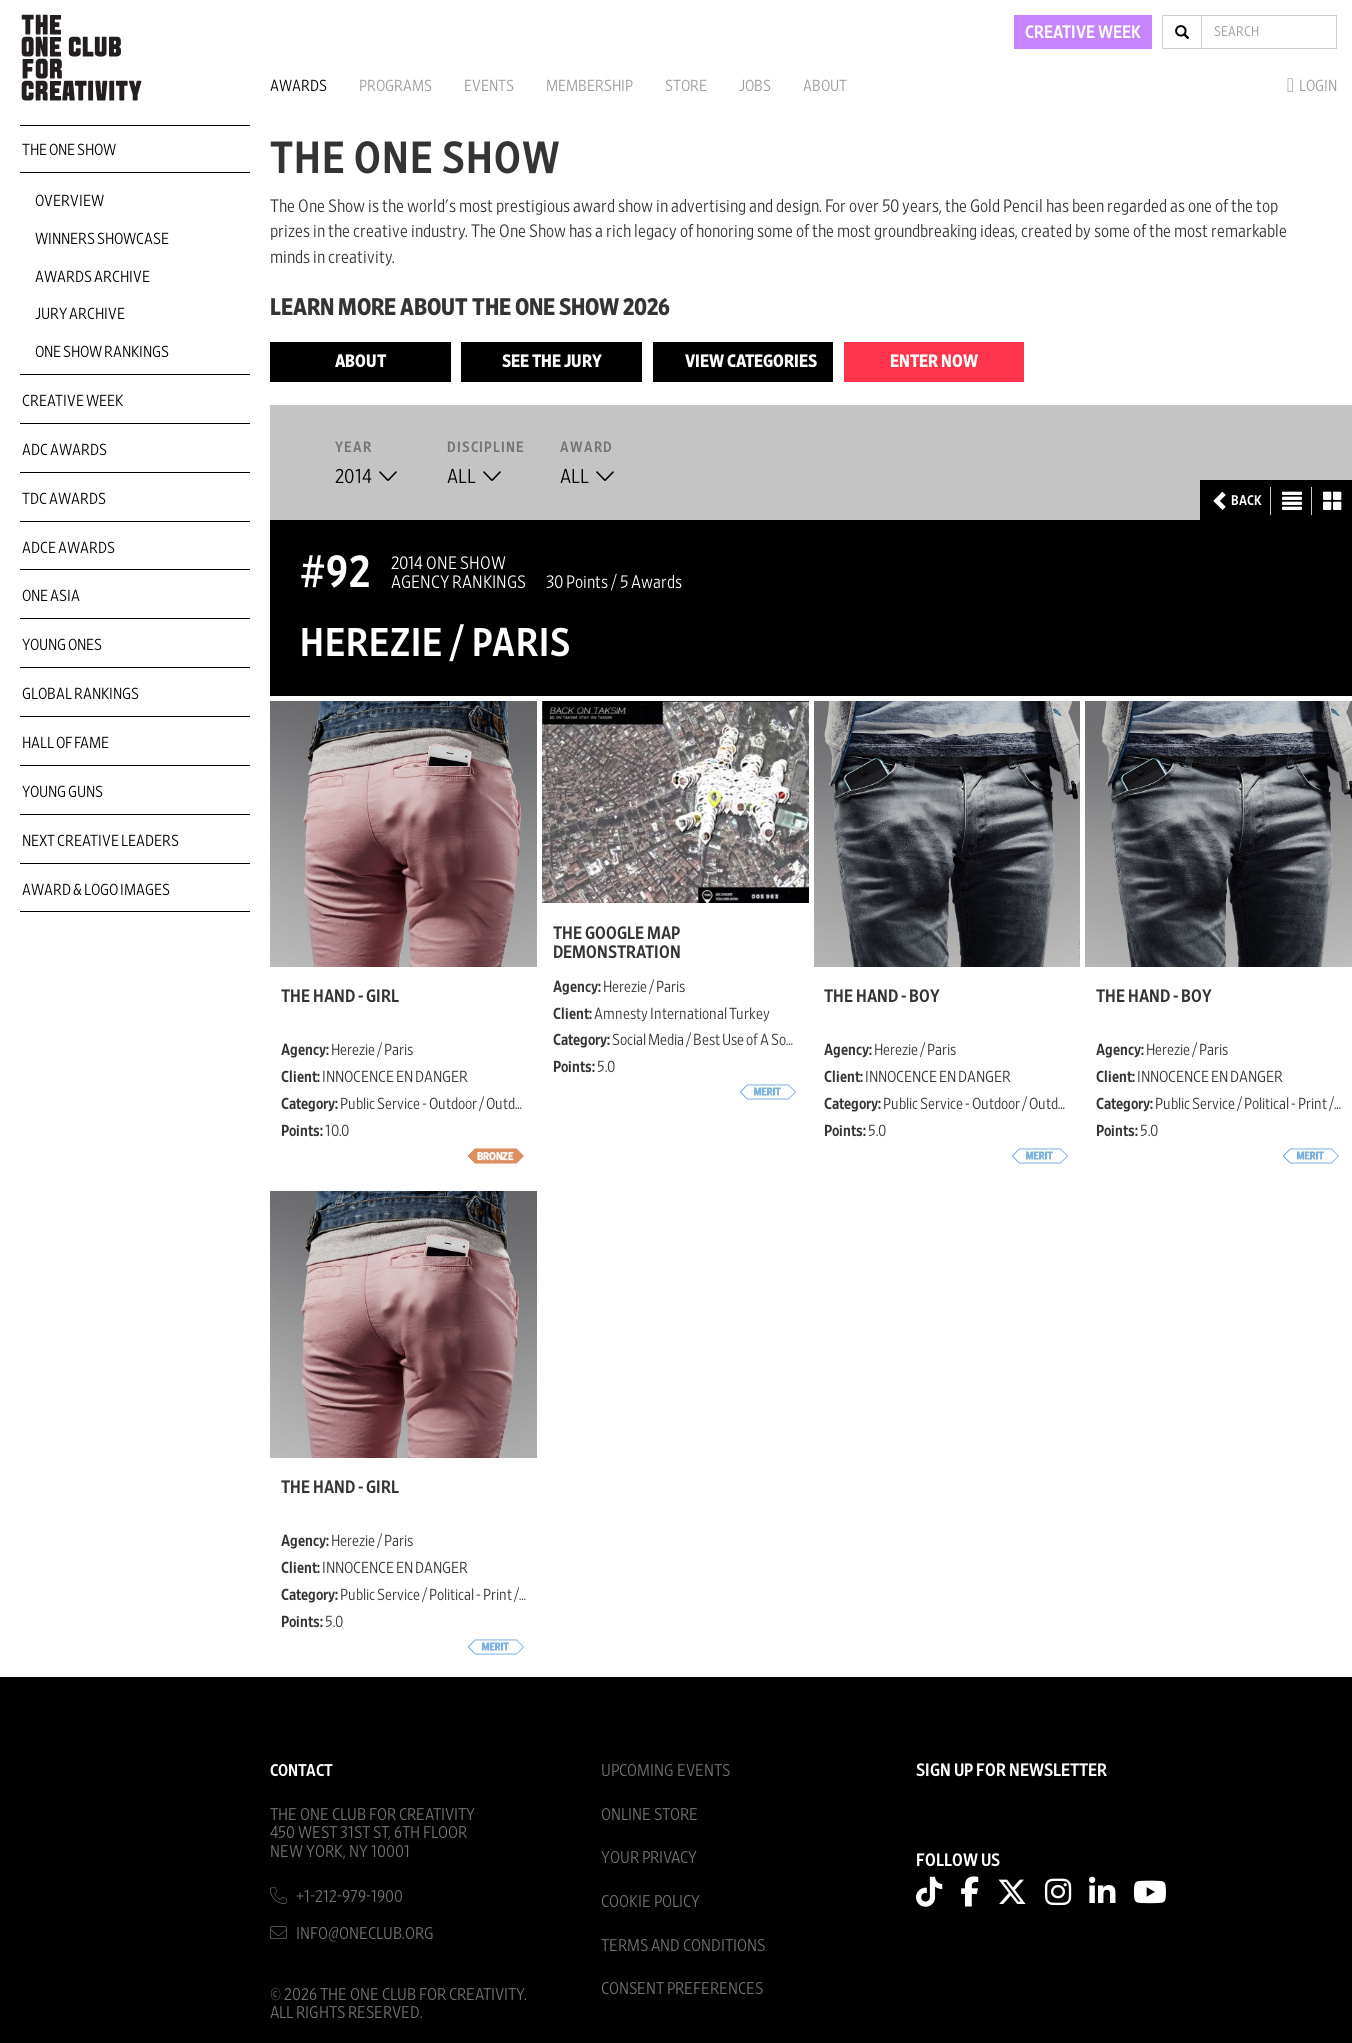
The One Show (69, 150)
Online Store (649, 1814)
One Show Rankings (102, 352)
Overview (69, 201)
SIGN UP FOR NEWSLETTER (1011, 1771)
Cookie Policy (650, 1901)
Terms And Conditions (683, 1945)
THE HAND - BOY (882, 997)
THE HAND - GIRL (340, 997)
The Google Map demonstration (617, 943)
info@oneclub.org (365, 1933)
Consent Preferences (682, 1988)
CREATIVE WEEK (1083, 33)
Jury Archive (80, 314)
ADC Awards (64, 450)
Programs (395, 86)
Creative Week (72, 401)
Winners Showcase (102, 239)
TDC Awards (64, 499)
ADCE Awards (68, 548)
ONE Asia (51, 596)
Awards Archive (92, 277)
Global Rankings (80, 694)
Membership (589, 86)
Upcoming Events (665, 1770)
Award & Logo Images (96, 890)
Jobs (755, 86)
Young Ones (62, 645)
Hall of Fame (65, 743)
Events (489, 86)
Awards (298, 86)
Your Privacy (649, 1857)
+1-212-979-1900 (349, 1896)
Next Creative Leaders (100, 841)
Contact (301, 1770)
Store (686, 86)
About (825, 86)
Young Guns (62, 792)
